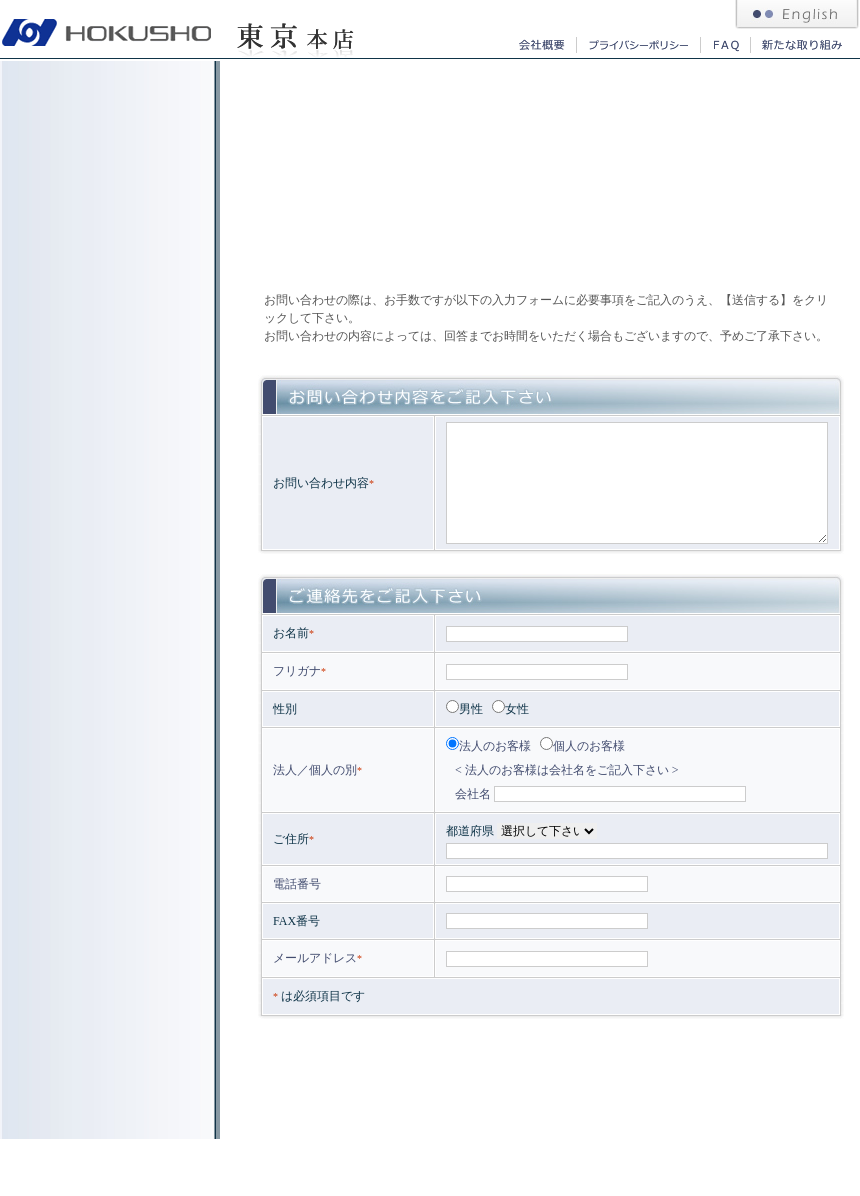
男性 (464, 709)
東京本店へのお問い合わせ (106, 366)
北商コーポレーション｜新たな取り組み (801, 44)
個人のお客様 (582, 746)
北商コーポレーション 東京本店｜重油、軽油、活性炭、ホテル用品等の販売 (295, 29)
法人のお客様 (488, 746)
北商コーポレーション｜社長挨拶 (106, 232)
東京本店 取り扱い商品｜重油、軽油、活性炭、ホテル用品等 (106, 165)
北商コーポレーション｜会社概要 (540, 44)
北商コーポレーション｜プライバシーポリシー (638, 44)
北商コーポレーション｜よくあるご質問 (725, 44)
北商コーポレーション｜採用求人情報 (106, 299)
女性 (510, 709)
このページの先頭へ (800, 1127)
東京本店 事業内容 (106, 98)
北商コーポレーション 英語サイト (797, 15)
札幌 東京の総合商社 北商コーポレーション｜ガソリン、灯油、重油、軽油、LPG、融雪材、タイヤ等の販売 (107, 29)
